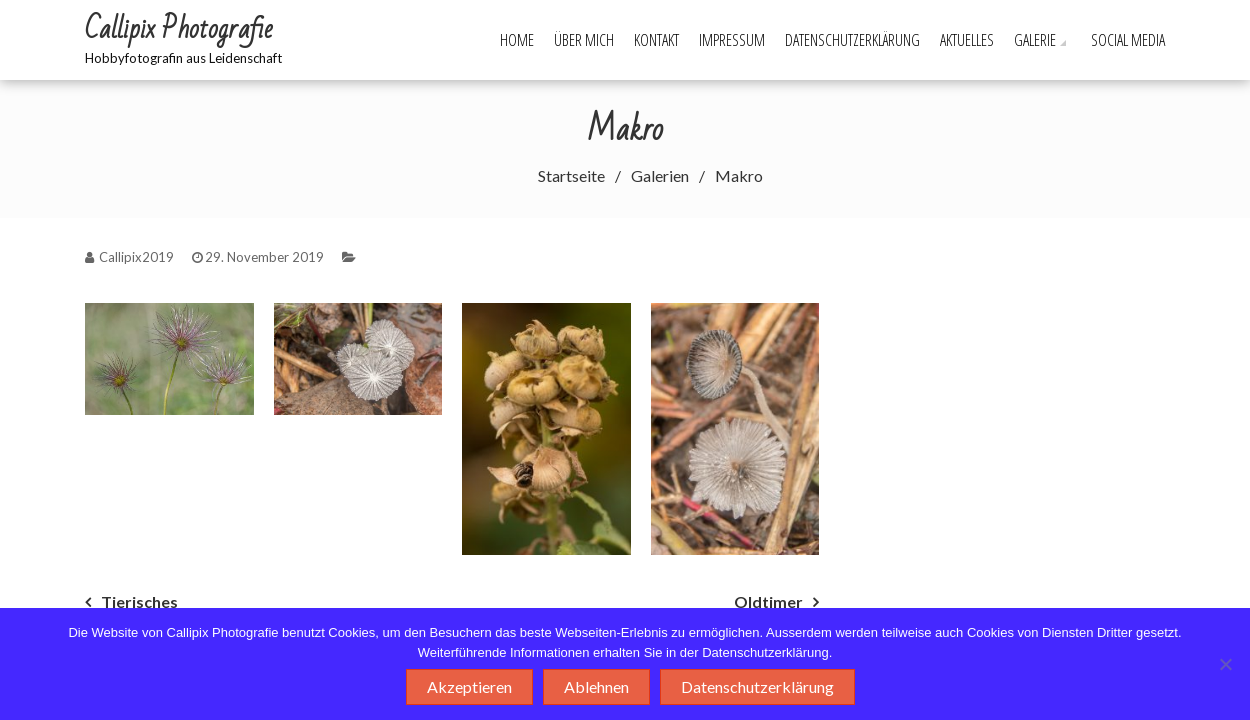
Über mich (584, 40)
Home (517, 40)
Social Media (1128, 40)
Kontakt (656, 40)
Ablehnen (596, 686)
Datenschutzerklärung (852, 40)
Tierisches (139, 601)
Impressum (732, 40)
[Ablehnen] (1225, 664)
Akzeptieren (469, 686)
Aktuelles (967, 40)
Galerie (1035, 40)
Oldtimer (768, 601)
